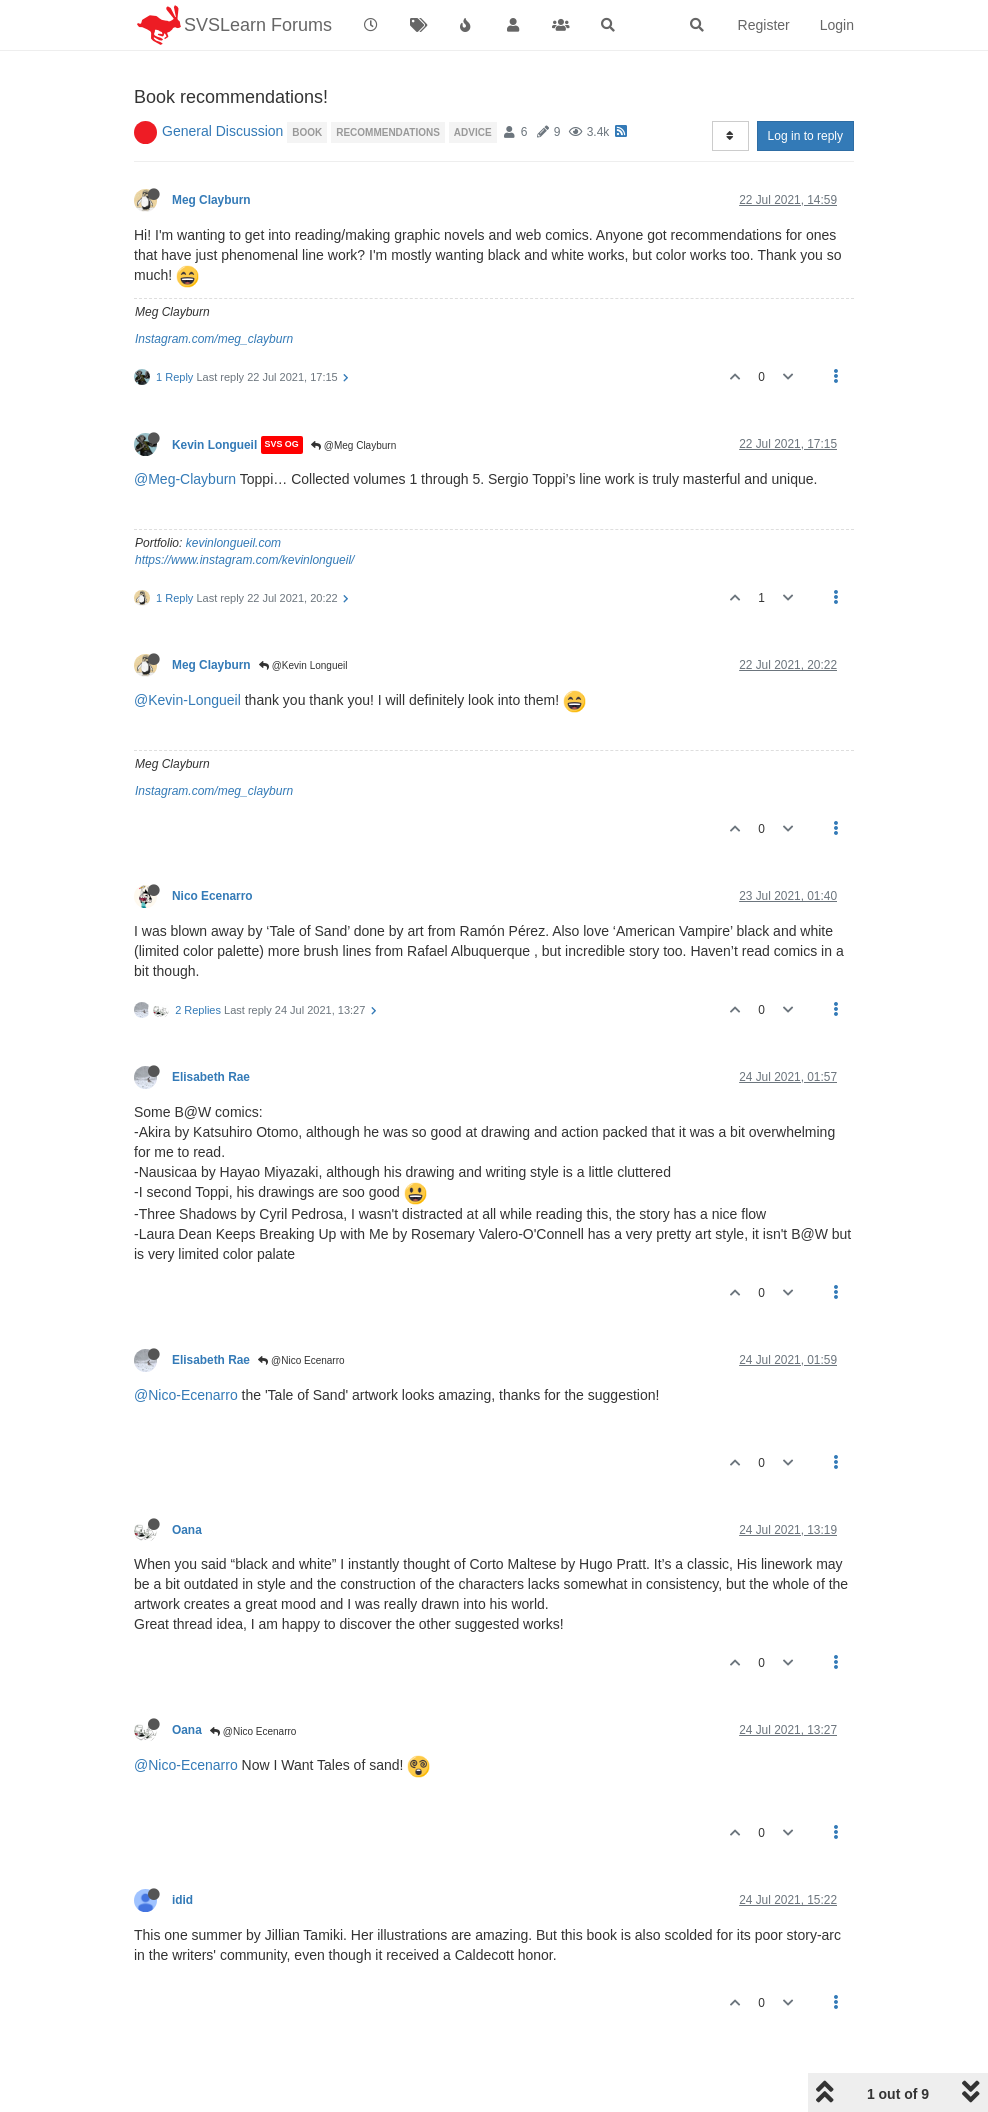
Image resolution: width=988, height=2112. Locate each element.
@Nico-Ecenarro (186, 1395)
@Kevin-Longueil (187, 700)
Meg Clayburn (211, 200)
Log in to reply (805, 136)
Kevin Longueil (214, 445)
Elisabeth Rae (211, 1077)
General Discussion (222, 131)
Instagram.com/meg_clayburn (214, 339)
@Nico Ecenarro (301, 1360)
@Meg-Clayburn (185, 479)
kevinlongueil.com (233, 543)
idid (182, 1900)
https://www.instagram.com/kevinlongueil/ (244, 560)
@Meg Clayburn (353, 445)
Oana (187, 1530)
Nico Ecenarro (212, 896)
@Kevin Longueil (303, 665)
